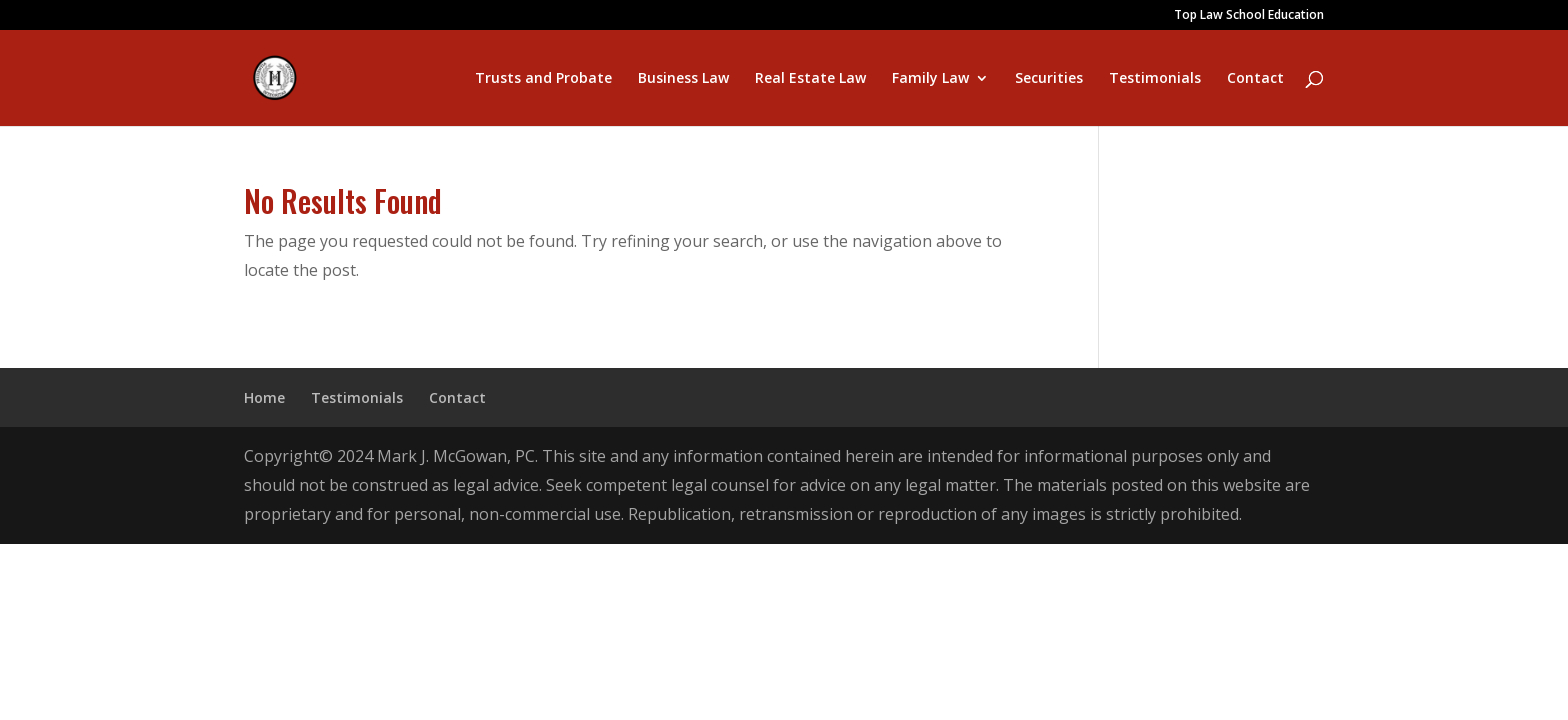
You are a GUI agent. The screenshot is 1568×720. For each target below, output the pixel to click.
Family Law (930, 79)
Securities (1049, 79)
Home (264, 397)
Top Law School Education (1249, 16)
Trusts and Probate (543, 79)
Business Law (683, 79)
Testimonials (1155, 79)
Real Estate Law (810, 79)
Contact (1255, 79)
